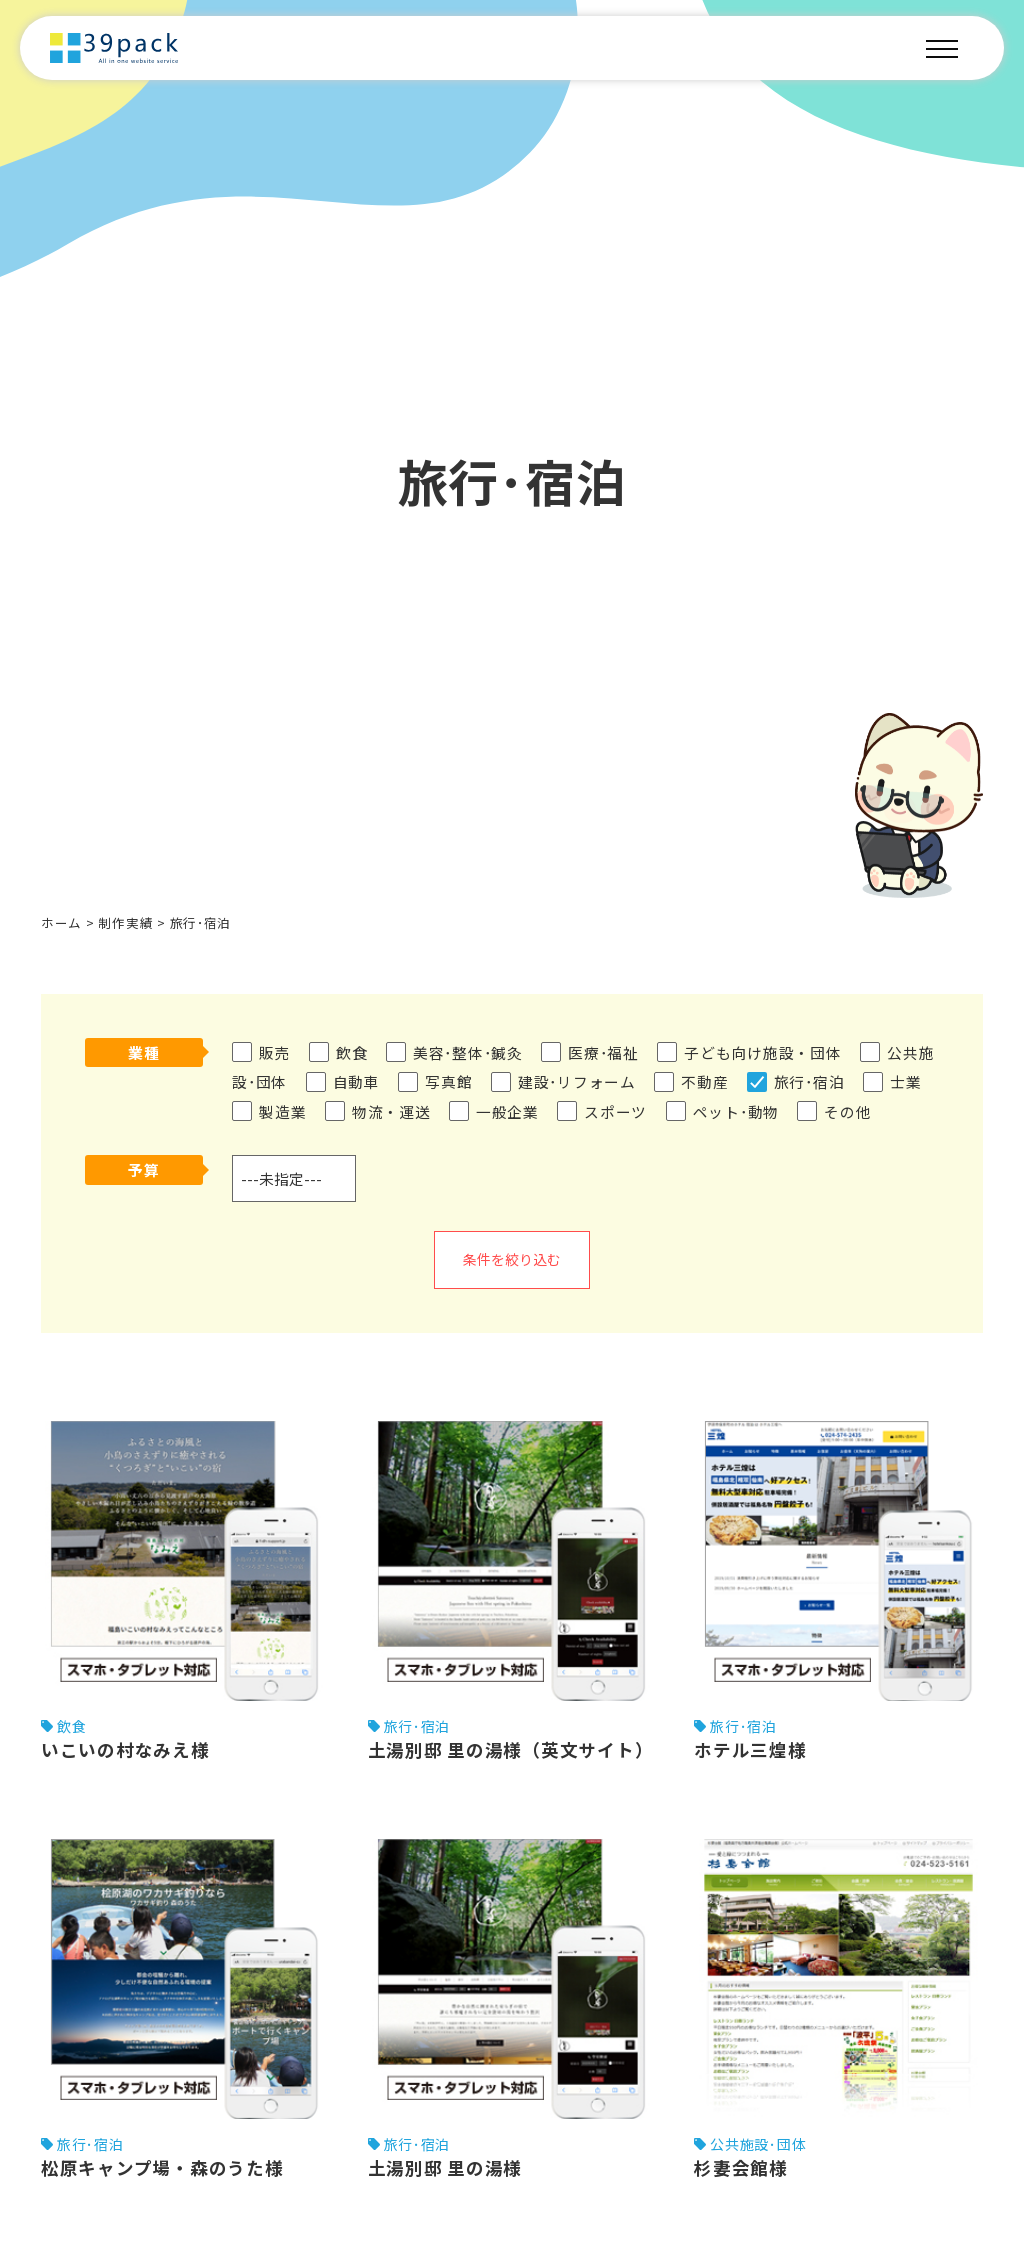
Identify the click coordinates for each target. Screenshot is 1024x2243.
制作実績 (125, 922)
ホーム (61, 922)
